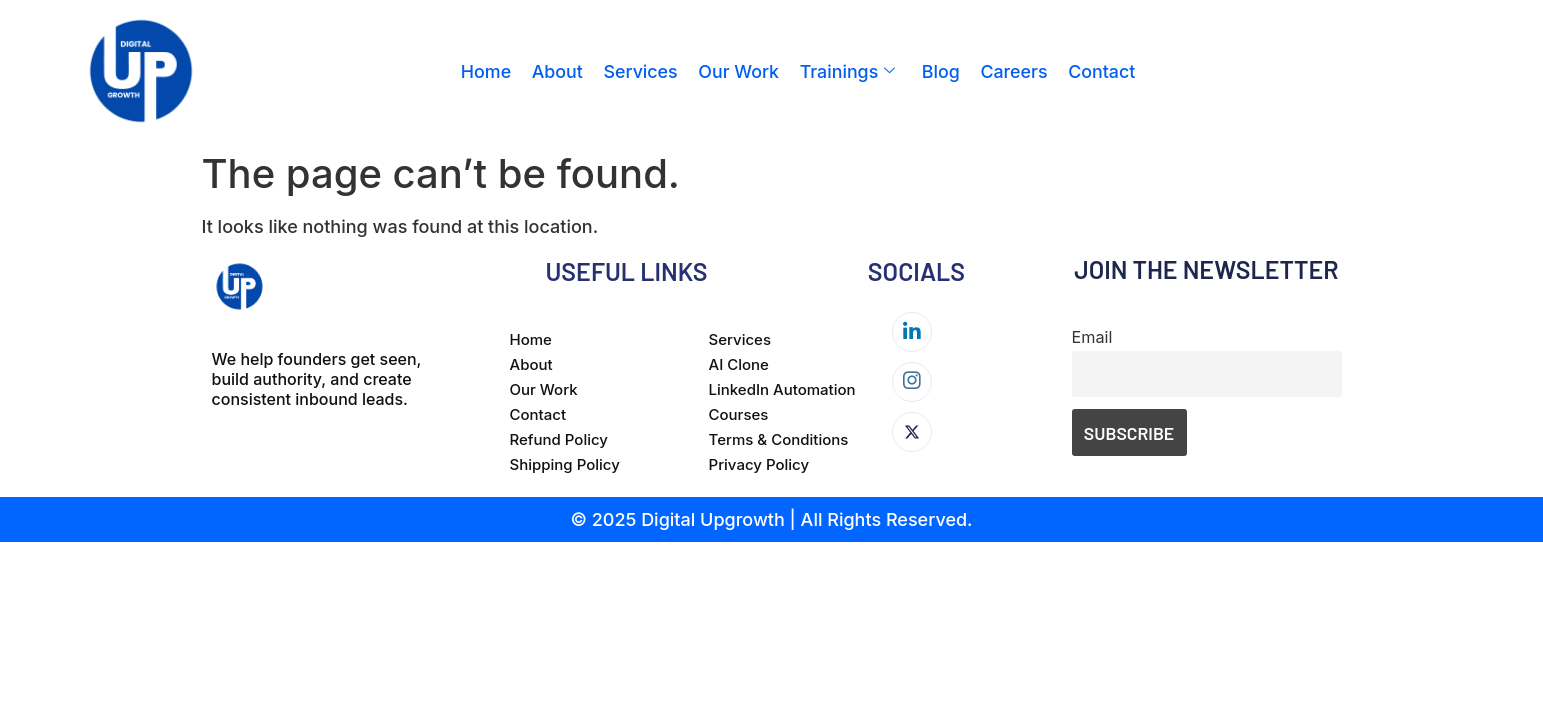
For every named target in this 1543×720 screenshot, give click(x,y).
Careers (1014, 71)
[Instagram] (912, 382)
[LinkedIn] (912, 332)
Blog (941, 71)
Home (485, 71)
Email (1092, 337)
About (557, 71)
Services (640, 71)
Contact (1102, 71)
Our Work (739, 71)
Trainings (847, 71)
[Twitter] (912, 432)
